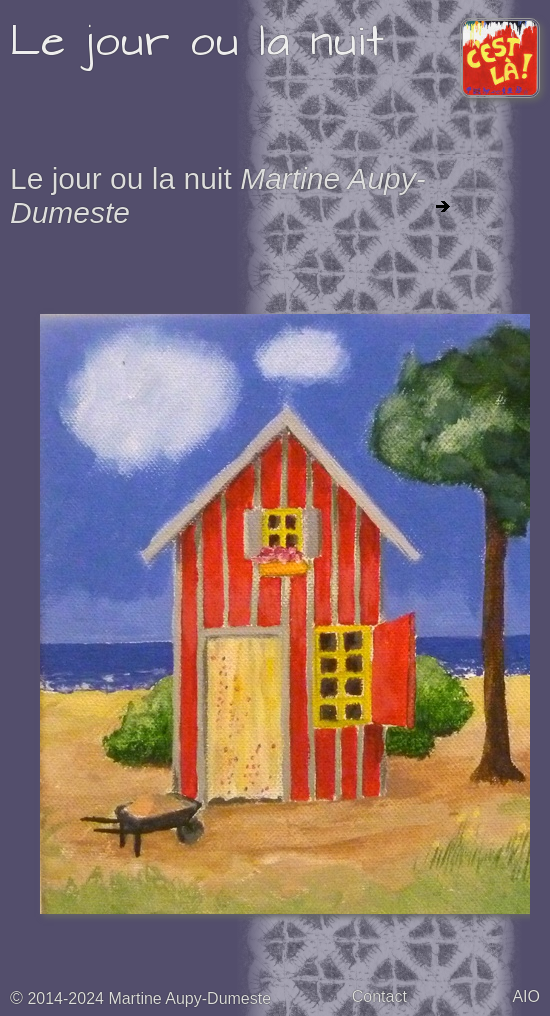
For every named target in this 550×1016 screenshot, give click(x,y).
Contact (379, 996)
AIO (526, 996)
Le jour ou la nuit (197, 42)
